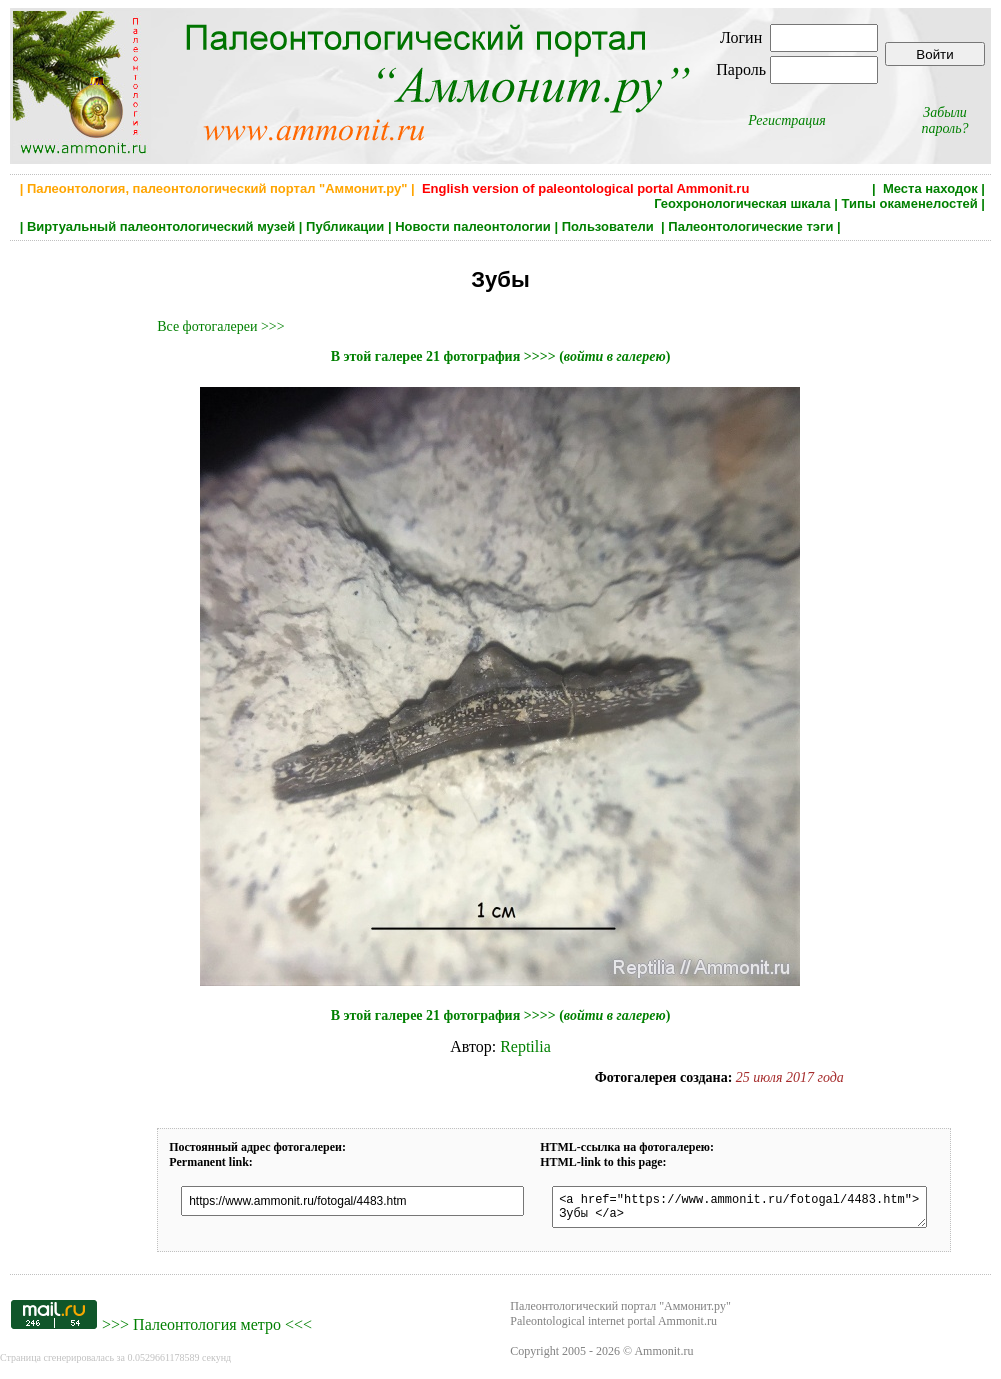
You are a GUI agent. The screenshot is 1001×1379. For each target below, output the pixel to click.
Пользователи (610, 226)
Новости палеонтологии (473, 226)
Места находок (930, 188)
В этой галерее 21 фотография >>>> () (501, 356)
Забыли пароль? (944, 120)
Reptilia (525, 1046)
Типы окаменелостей (909, 203)
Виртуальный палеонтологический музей (161, 226)
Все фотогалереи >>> (220, 326)
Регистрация (787, 120)
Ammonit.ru (663, 1357)
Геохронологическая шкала (742, 203)
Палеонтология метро (207, 1330)
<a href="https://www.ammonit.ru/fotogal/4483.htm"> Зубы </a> (758, 1210)
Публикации (345, 226)
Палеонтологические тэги (750, 226)
